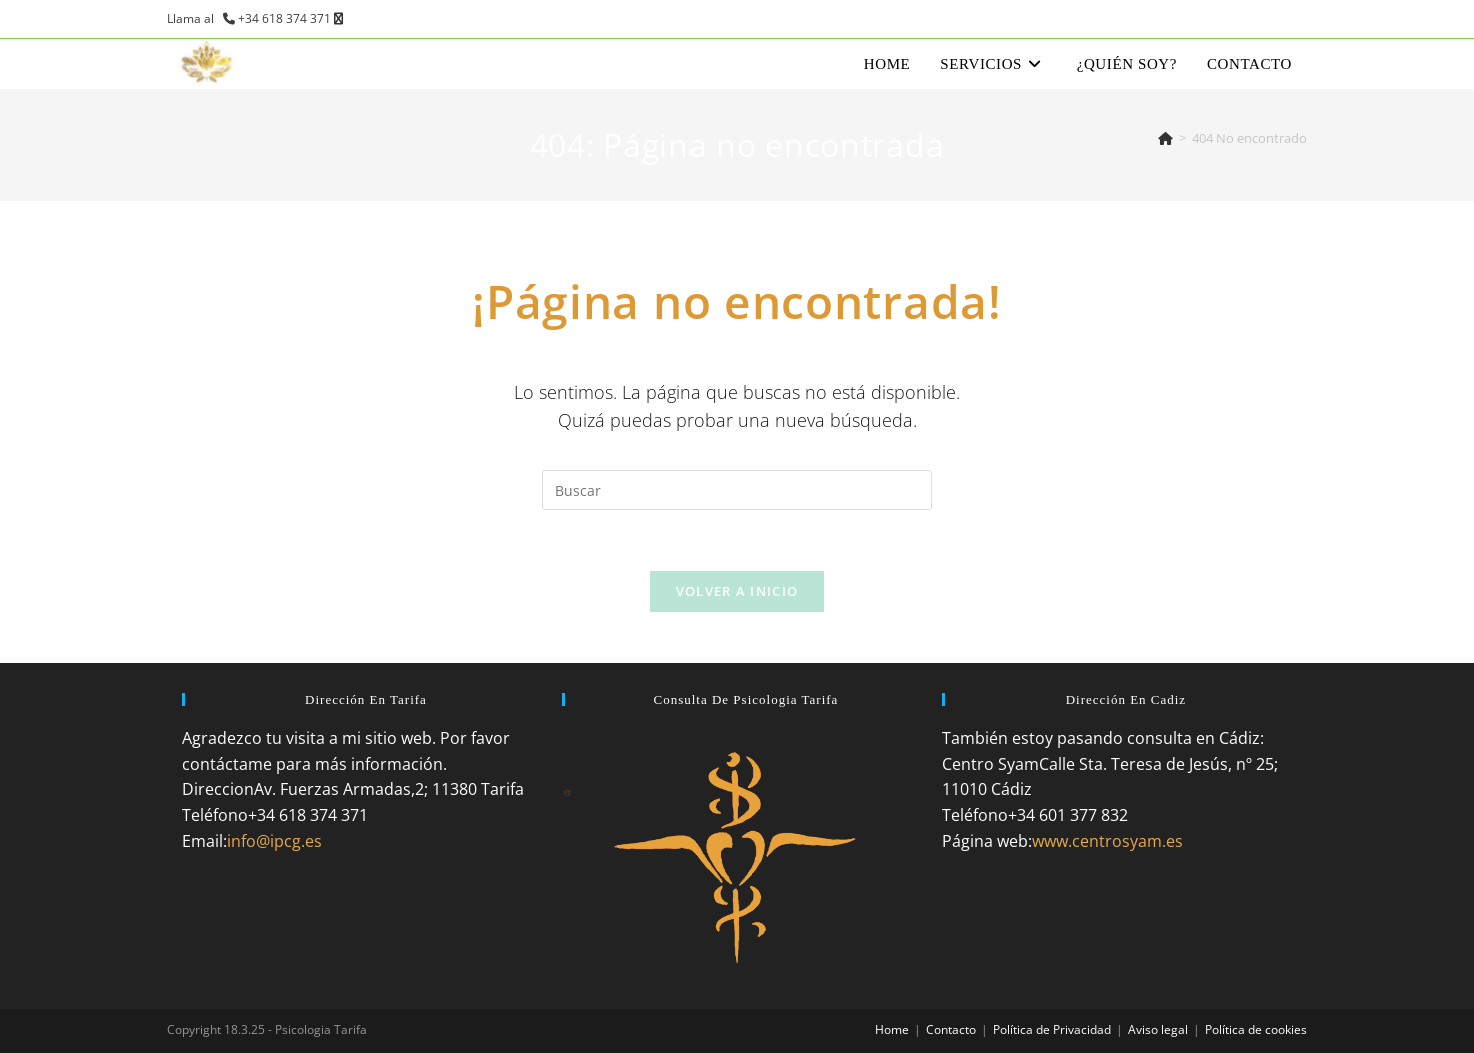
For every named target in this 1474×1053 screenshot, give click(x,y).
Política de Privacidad (1052, 1029)
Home (892, 1029)
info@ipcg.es (274, 841)
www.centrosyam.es (1107, 841)
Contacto (951, 1029)
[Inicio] (1165, 138)
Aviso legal (1158, 1029)
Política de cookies (1256, 1029)
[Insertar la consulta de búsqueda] (737, 490)
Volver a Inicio (737, 591)
